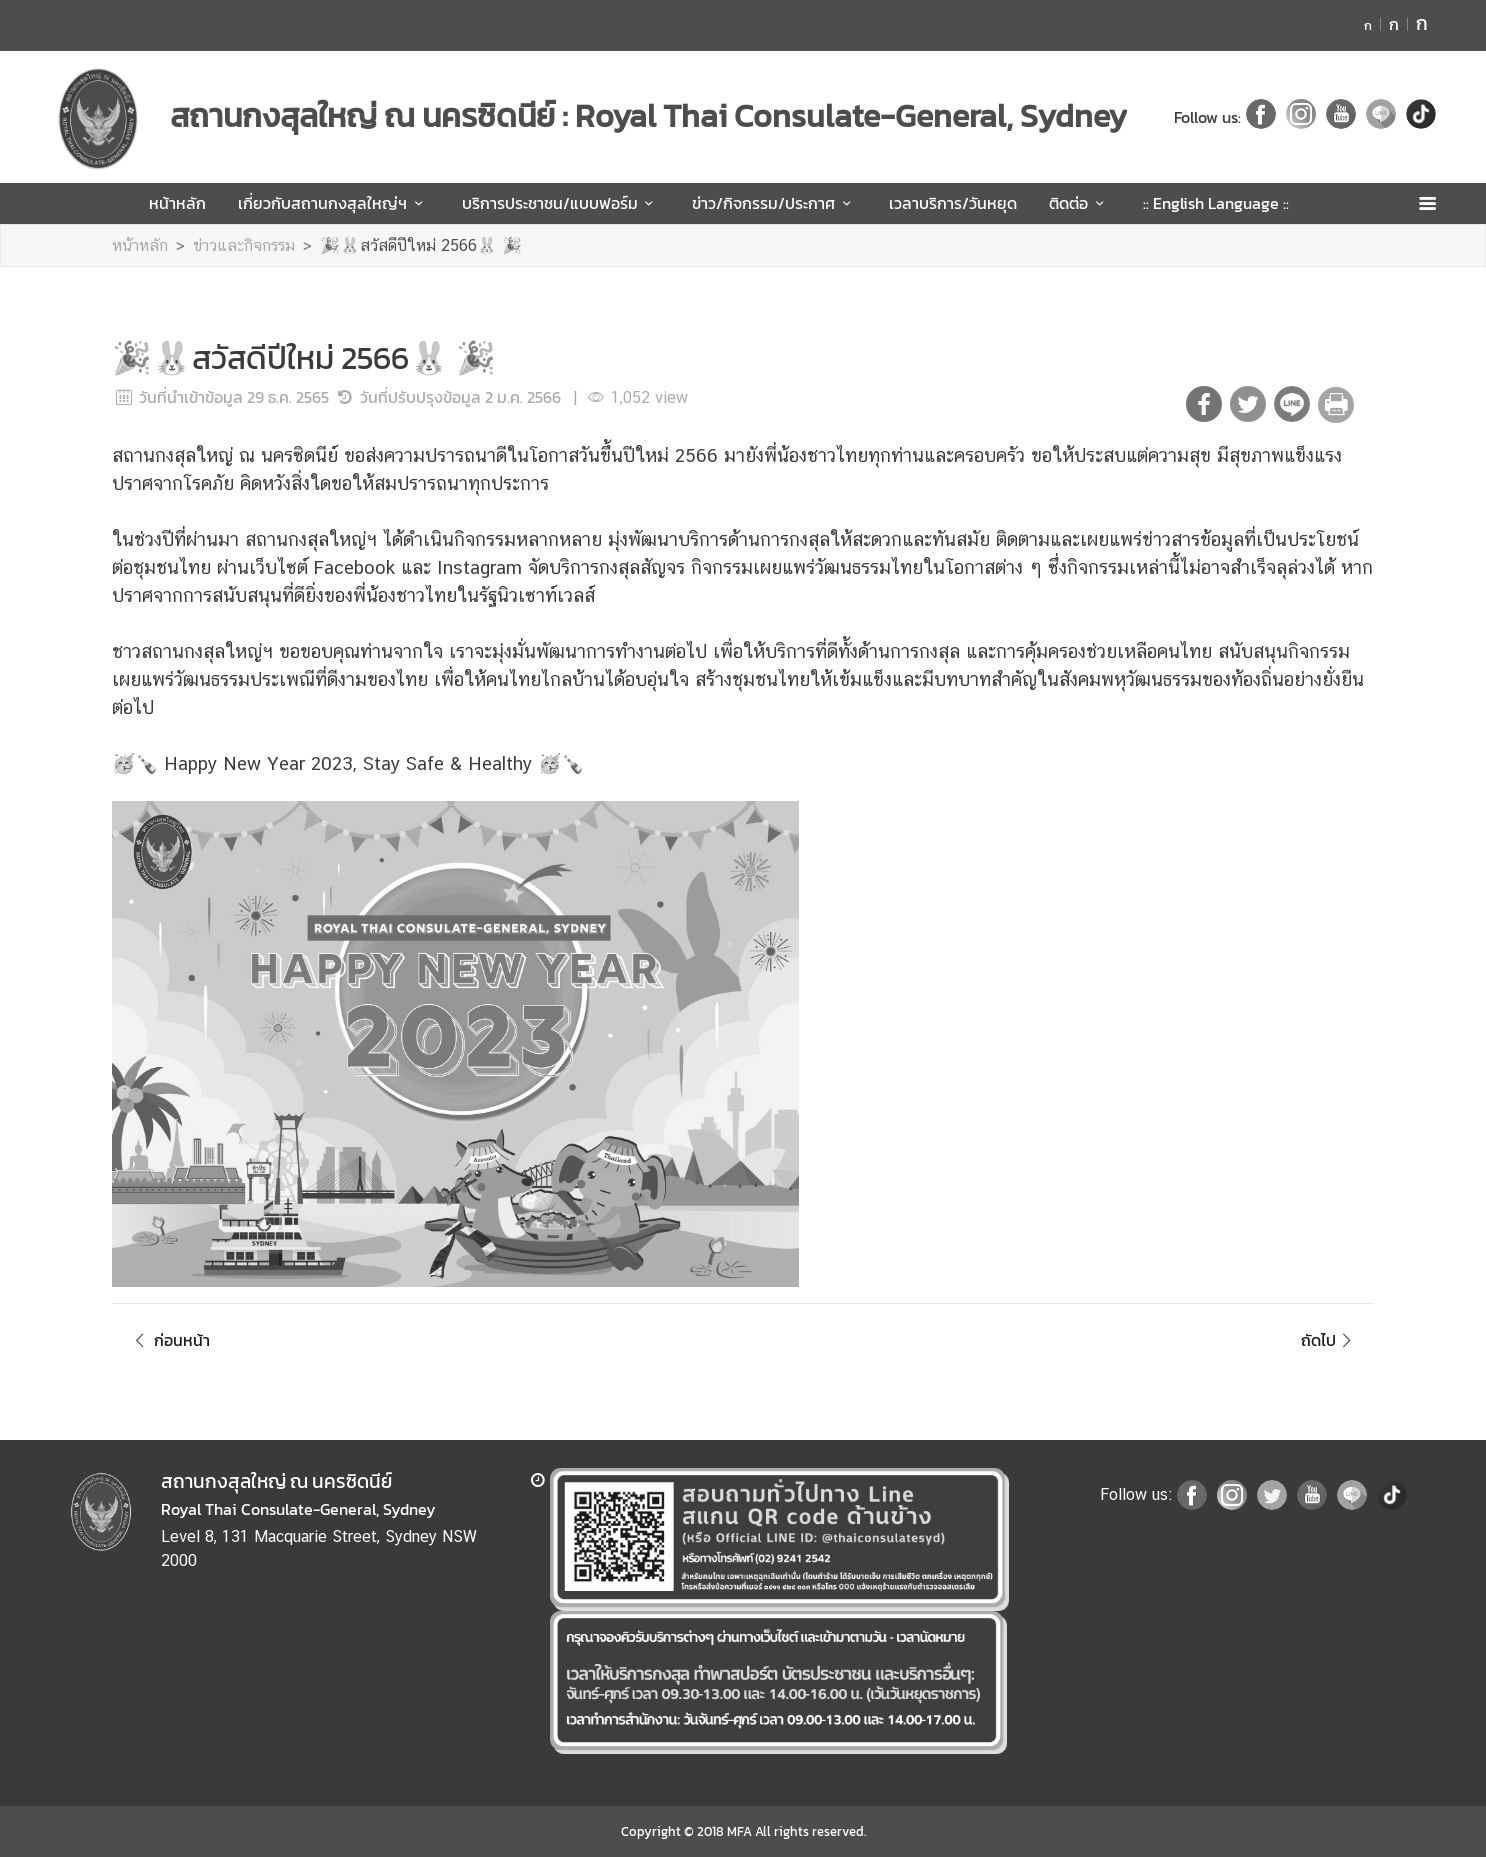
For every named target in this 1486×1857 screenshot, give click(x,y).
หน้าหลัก (177, 203)
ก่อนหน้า (169, 1340)
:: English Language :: (1216, 203)
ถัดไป (1329, 1340)
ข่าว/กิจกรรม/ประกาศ (774, 203)
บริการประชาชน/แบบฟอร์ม (561, 203)
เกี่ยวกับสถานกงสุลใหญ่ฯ (333, 203)
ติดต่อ (1079, 203)
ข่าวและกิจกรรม (244, 245)
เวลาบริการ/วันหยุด (953, 203)
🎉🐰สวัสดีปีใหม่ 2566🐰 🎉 (421, 245)
